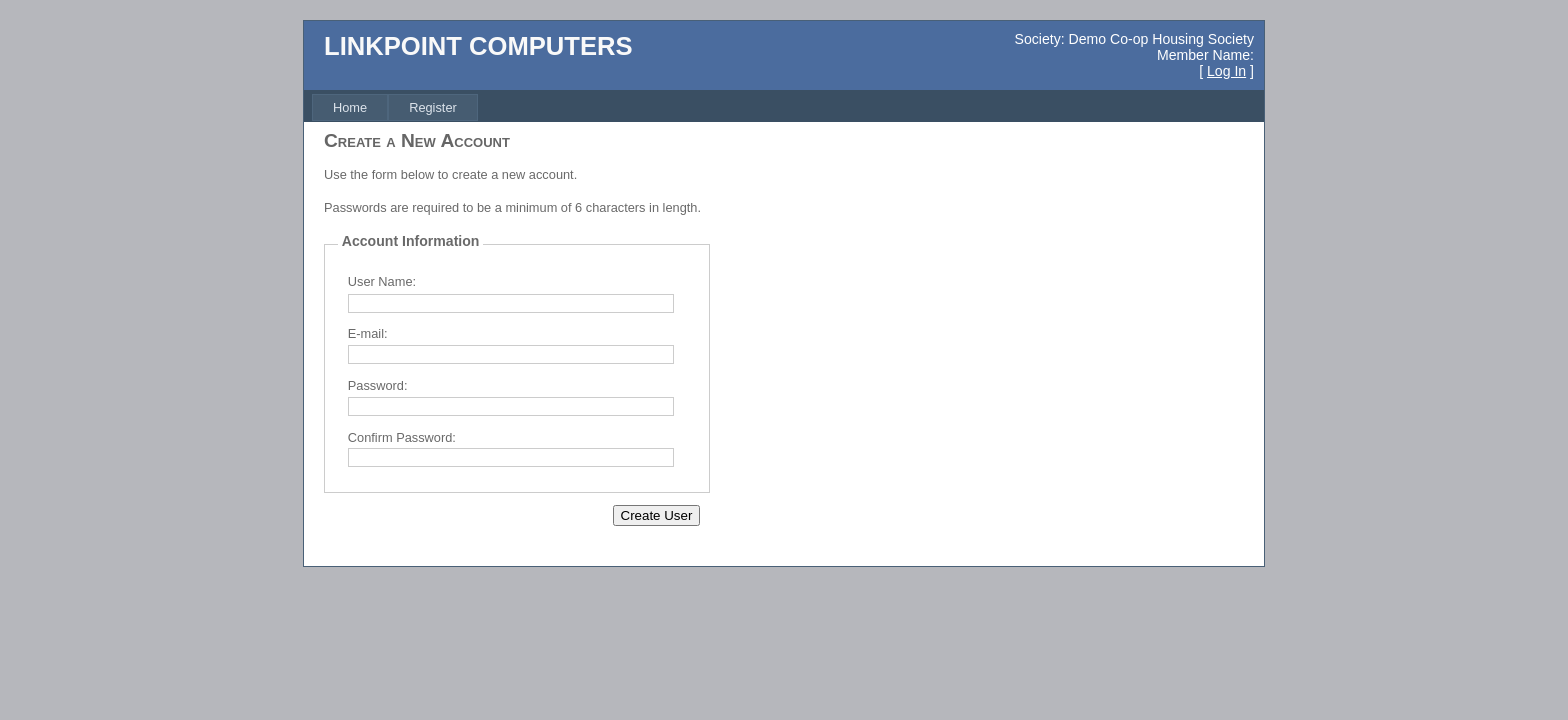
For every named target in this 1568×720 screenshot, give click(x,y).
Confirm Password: (402, 437)
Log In (1226, 71)
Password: (378, 385)
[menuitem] (350, 107)
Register (433, 107)
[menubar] (395, 107)
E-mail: (368, 333)
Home (350, 107)
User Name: (382, 281)
